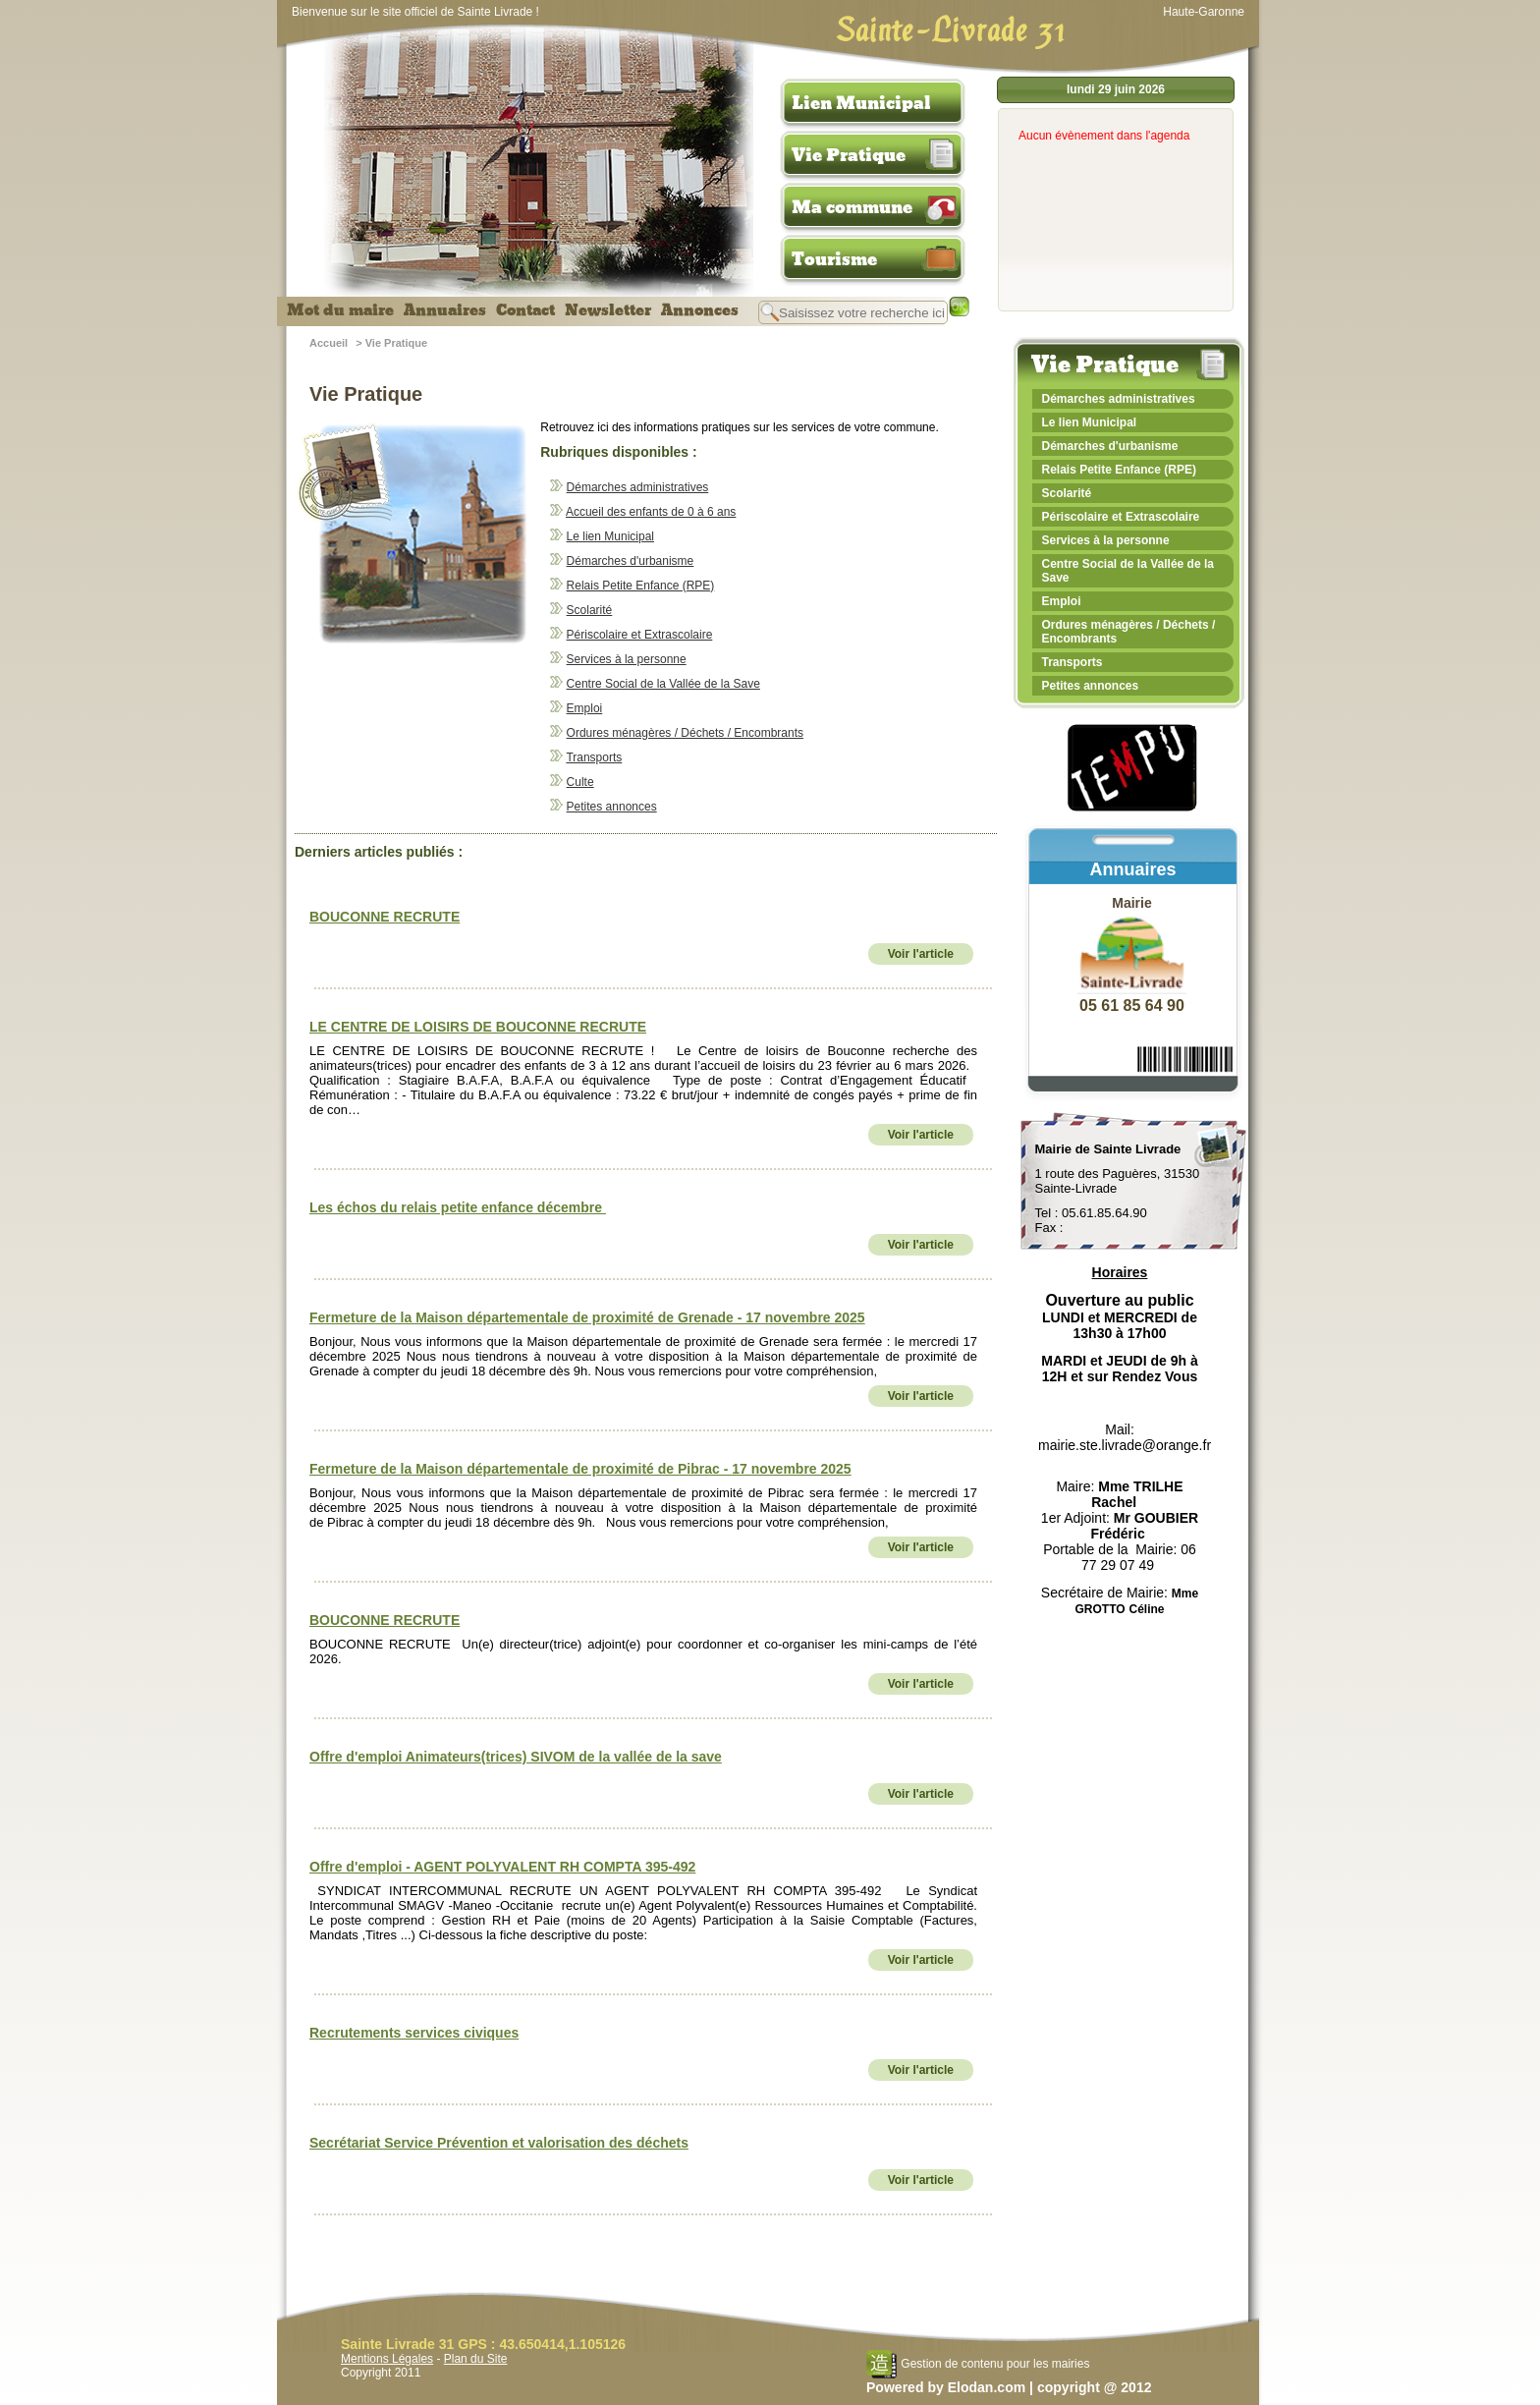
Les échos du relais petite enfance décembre (457, 1207)
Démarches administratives (638, 487)
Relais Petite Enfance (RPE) (641, 585)
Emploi (585, 708)
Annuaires (445, 310)
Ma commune (852, 207)
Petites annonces (612, 806)
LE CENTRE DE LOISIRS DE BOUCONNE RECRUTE (477, 1027)
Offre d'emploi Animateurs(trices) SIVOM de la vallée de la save (515, 1756)
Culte (580, 782)
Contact (525, 310)
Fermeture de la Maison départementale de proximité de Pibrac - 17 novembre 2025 (580, 1469)
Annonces (700, 310)
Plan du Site (476, 2359)
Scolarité (590, 610)
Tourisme (834, 259)
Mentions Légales (387, 2359)
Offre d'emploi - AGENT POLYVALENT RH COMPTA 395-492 (502, 1866)
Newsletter (608, 310)
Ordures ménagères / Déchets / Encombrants (685, 733)
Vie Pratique (849, 155)
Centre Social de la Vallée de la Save (663, 684)
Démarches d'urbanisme (630, 561)
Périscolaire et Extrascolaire (640, 635)
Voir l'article (921, 954)
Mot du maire (340, 310)
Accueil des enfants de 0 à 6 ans (651, 512)
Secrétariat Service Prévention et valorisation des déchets (498, 2143)
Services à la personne (627, 659)
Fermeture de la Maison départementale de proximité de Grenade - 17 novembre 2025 (587, 1317)
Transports (594, 757)
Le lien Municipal (610, 536)
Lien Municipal (861, 103)
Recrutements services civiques (414, 2033)
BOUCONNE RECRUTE (384, 916)
